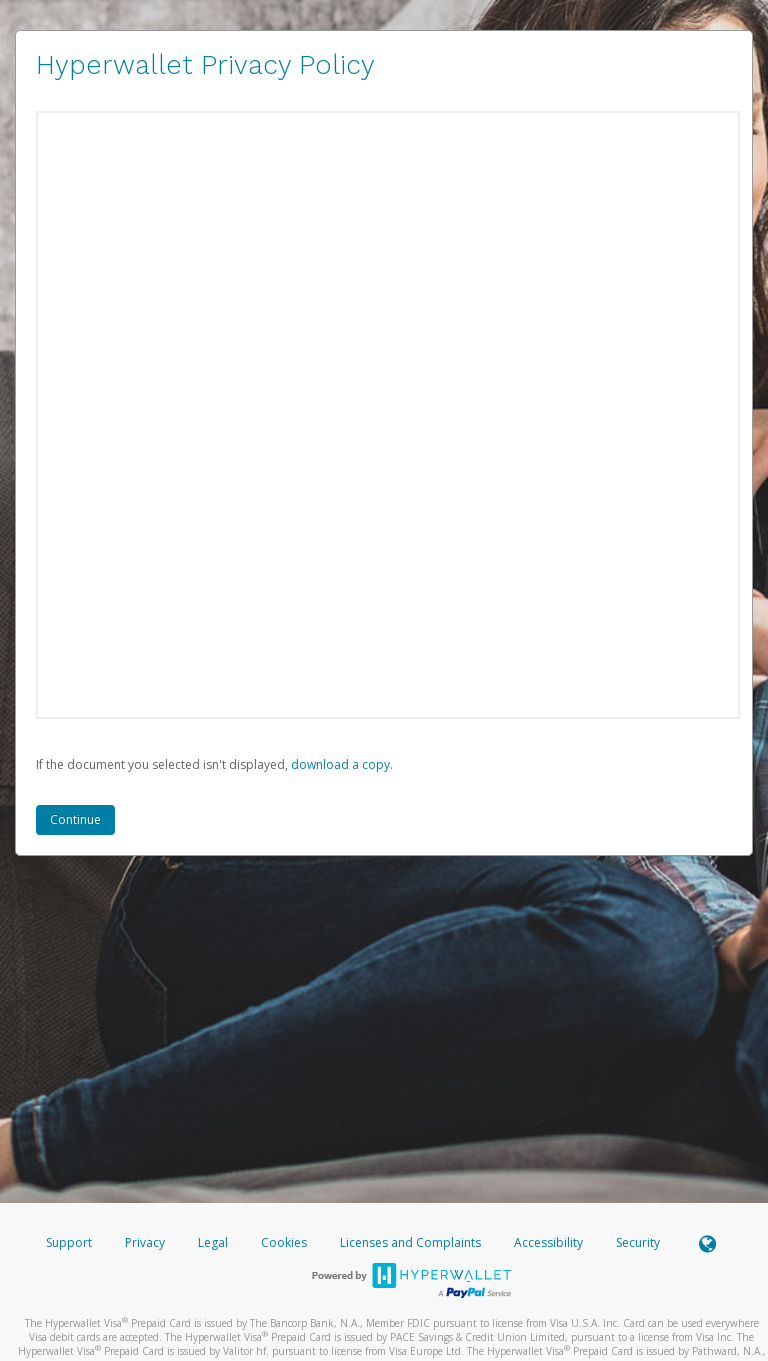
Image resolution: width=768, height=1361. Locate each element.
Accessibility (548, 1242)
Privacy (145, 1242)
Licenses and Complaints (412, 1242)
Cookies (284, 1242)
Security (638, 1242)
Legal (213, 1242)
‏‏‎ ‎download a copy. (340, 764)
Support (69, 1242)
